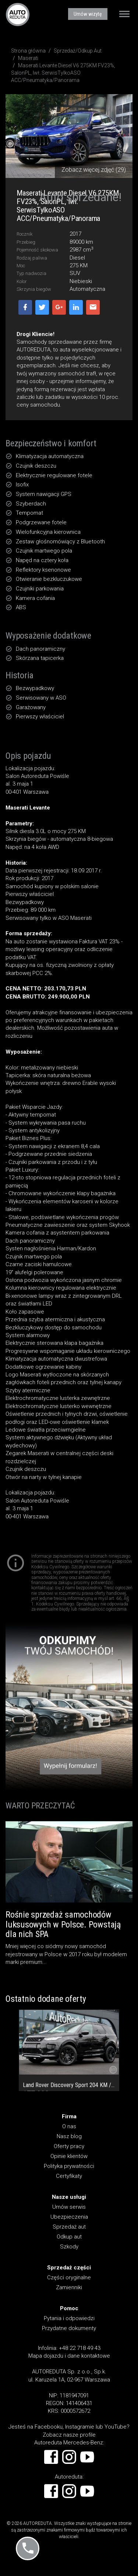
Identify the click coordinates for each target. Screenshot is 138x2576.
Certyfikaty (69, 2176)
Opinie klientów (69, 2156)
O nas (69, 2126)
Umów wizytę (88, 14)
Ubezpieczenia (69, 2217)
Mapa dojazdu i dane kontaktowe (69, 2355)
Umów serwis (69, 2207)
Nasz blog (69, 2136)
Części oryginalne (69, 2277)
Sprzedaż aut (69, 2226)
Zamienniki (69, 2287)
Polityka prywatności (69, 2166)
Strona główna (28, 51)
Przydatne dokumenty (69, 2328)
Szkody (69, 2246)
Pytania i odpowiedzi (69, 2318)
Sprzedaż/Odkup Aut (78, 51)
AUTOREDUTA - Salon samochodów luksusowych (17, 14)
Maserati (28, 58)
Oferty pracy (69, 2146)
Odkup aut (69, 2236)
